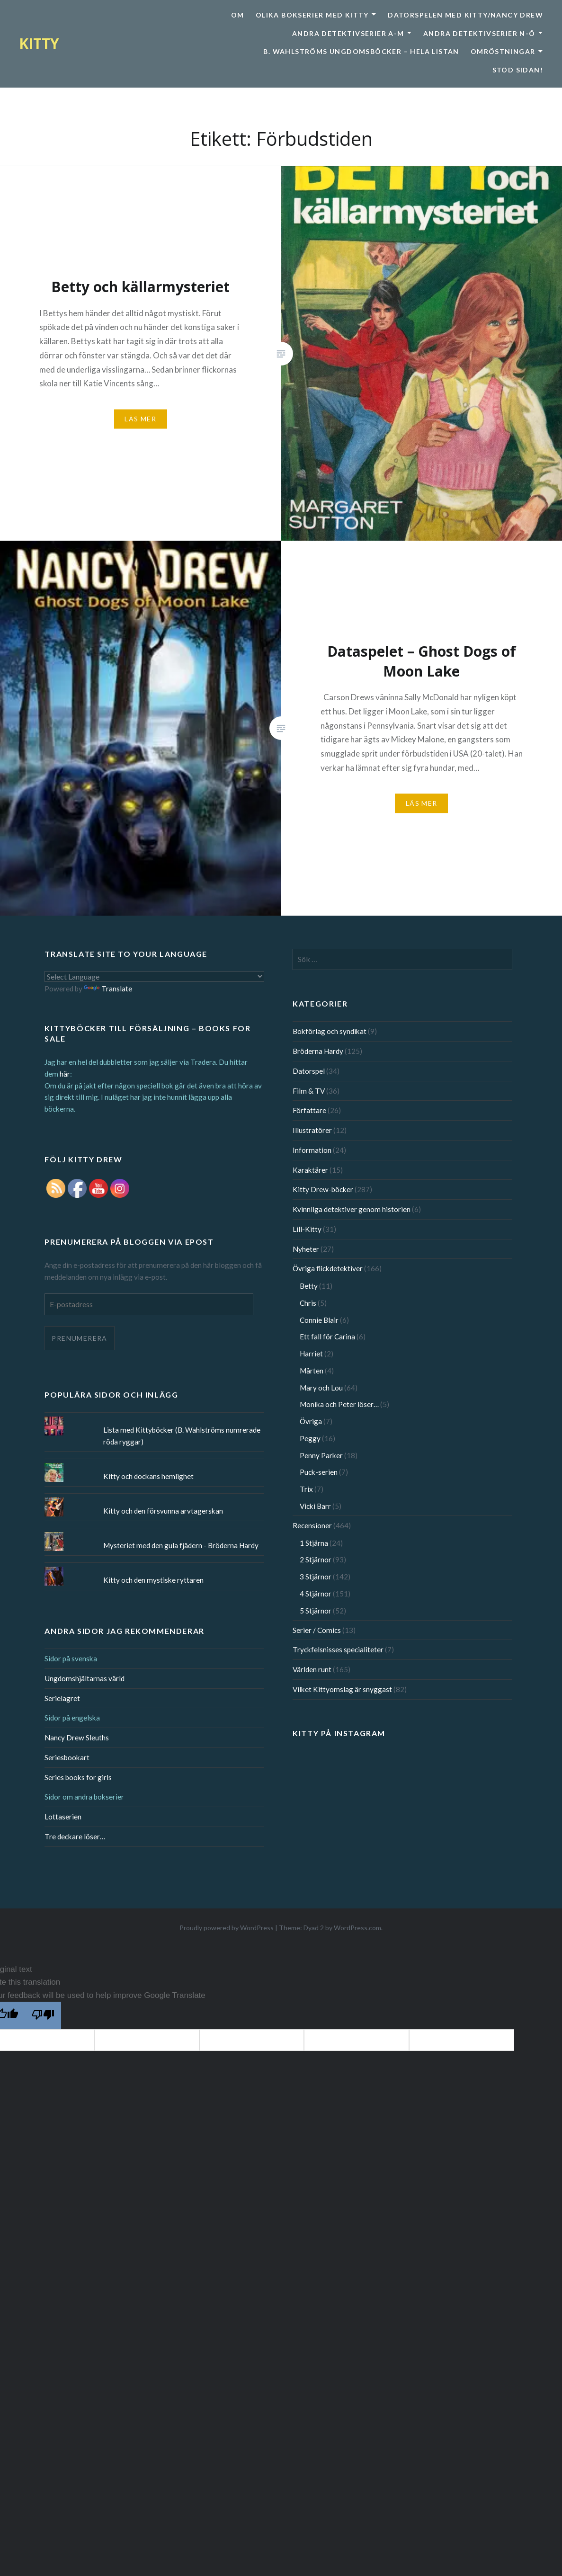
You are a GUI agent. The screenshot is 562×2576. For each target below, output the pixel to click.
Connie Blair (319, 1320)
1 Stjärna (314, 1543)
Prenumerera (79, 1338)
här (65, 1074)
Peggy (310, 1438)
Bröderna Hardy (318, 1051)
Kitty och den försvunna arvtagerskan (163, 1510)
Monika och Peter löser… (339, 1404)
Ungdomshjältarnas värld (85, 1678)
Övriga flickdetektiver (328, 1268)
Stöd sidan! (517, 70)
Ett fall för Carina (327, 1336)
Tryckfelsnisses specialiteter (338, 1649)
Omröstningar (503, 51)
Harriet (311, 1353)
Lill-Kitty (307, 1229)
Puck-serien (319, 1472)
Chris (308, 1303)
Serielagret (62, 1698)
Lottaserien (63, 1816)
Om (237, 15)
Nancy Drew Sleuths (77, 1737)
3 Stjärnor (315, 1576)
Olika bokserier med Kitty (312, 15)
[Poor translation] (43, 2015)
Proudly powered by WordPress (226, 1928)
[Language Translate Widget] (154, 976)
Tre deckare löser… (75, 1836)
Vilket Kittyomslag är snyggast (342, 1689)
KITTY (39, 43)
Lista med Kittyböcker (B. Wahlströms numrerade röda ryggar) (181, 1436)
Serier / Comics (317, 1630)
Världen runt (312, 1669)
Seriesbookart (67, 1757)
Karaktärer (310, 1170)
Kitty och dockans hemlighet (148, 1476)
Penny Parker (321, 1455)
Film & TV (309, 1091)
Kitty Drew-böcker (323, 1189)
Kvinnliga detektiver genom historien (351, 1209)
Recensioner (312, 1525)
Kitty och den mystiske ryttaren (153, 1580)
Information (312, 1150)
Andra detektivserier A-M (348, 33)
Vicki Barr (315, 1506)
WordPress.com (357, 1928)
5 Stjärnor (315, 1610)
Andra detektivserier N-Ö (479, 33)
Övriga (311, 1421)
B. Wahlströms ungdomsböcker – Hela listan (361, 51)
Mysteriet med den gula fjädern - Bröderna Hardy (181, 1545)
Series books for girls (78, 1777)
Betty (309, 1286)
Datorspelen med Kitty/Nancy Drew (465, 15)
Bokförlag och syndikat (329, 1031)
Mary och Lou (321, 1387)
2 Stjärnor (315, 1559)
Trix (306, 1489)
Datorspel (309, 1071)
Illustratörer (312, 1130)
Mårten (311, 1370)
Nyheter (306, 1249)
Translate (108, 988)
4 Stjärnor (315, 1593)
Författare (309, 1110)
